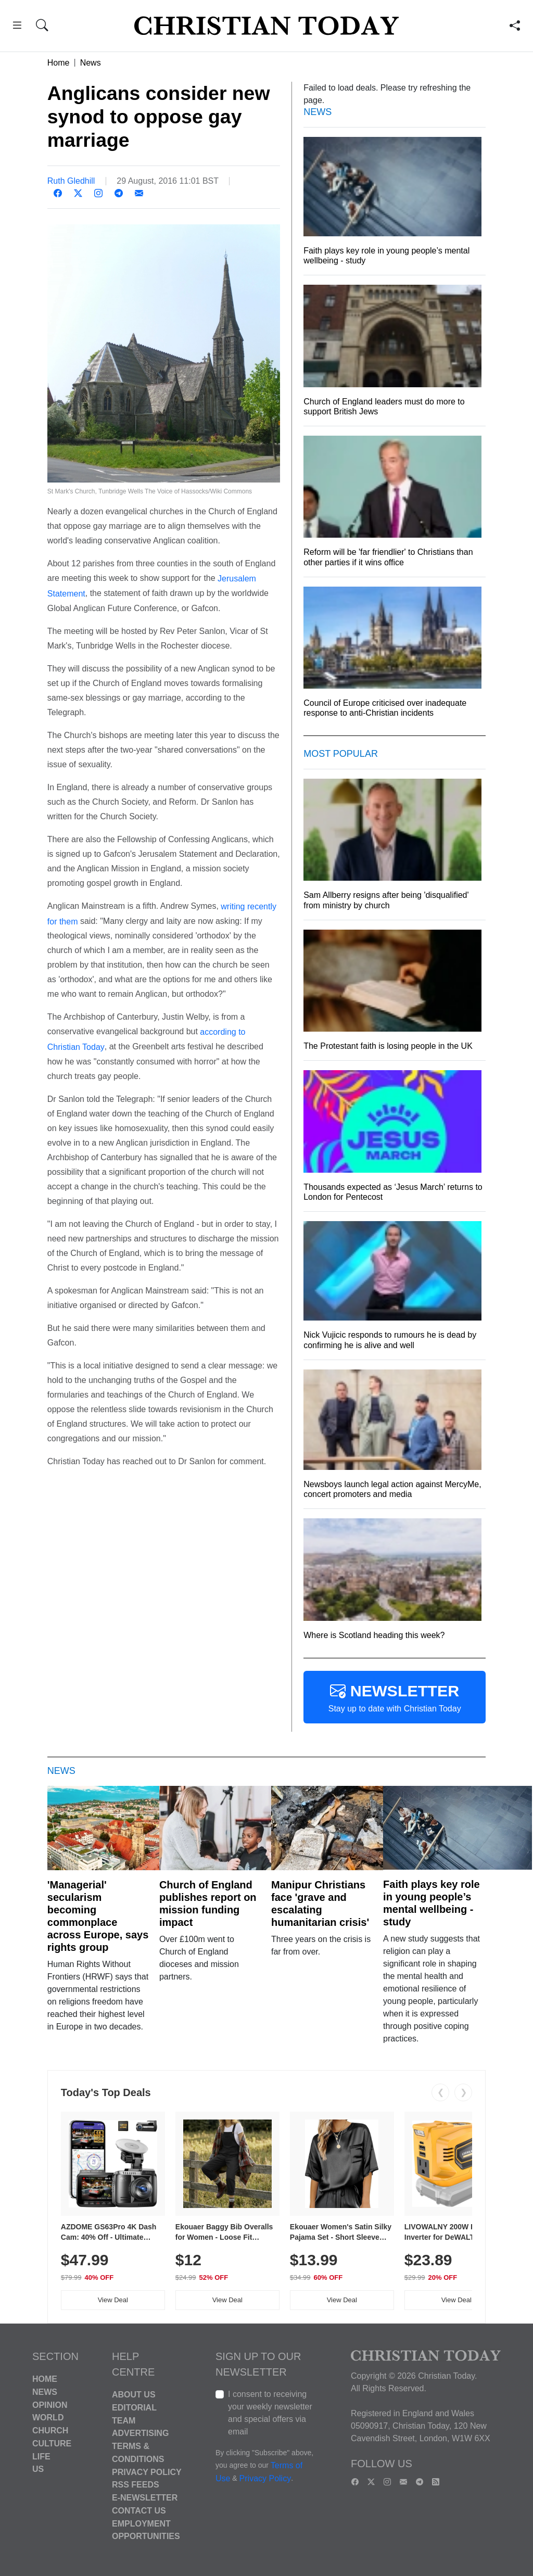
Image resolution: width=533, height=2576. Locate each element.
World (48, 2417)
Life (41, 2456)
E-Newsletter (144, 2497)
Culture (51, 2443)
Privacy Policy (147, 2471)
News (90, 62)
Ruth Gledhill (71, 180)
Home (58, 62)
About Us (134, 2394)
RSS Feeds (135, 2484)
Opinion (50, 2404)
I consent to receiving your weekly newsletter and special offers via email (270, 2413)
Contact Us (139, 2510)
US (38, 2469)
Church (50, 2430)
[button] (17, 26)
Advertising (140, 2433)
